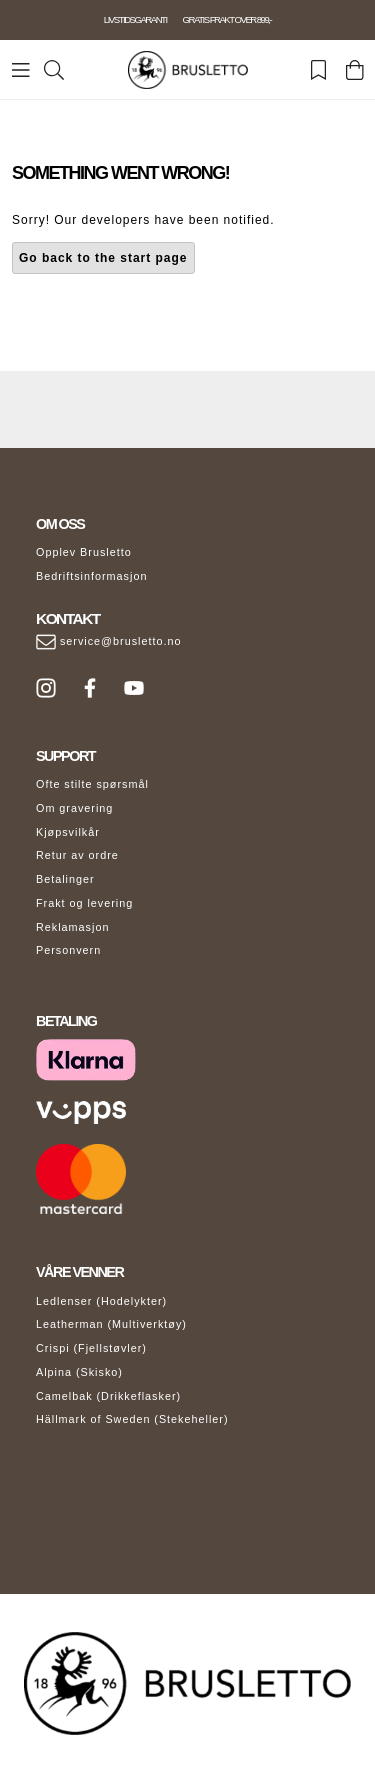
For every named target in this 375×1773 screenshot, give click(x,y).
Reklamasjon (72, 927)
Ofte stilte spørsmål (92, 784)
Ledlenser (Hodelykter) (101, 1301)
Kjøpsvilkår (68, 832)
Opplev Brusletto (84, 552)
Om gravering (74, 808)
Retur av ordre (77, 855)
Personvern (68, 950)
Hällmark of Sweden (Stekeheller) (132, 1419)
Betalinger (65, 879)
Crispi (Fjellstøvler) (91, 1348)
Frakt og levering (84, 903)
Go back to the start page (103, 258)
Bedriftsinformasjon (91, 576)
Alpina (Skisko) (79, 1372)
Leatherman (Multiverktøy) (111, 1324)
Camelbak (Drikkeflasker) (108, 1396)
